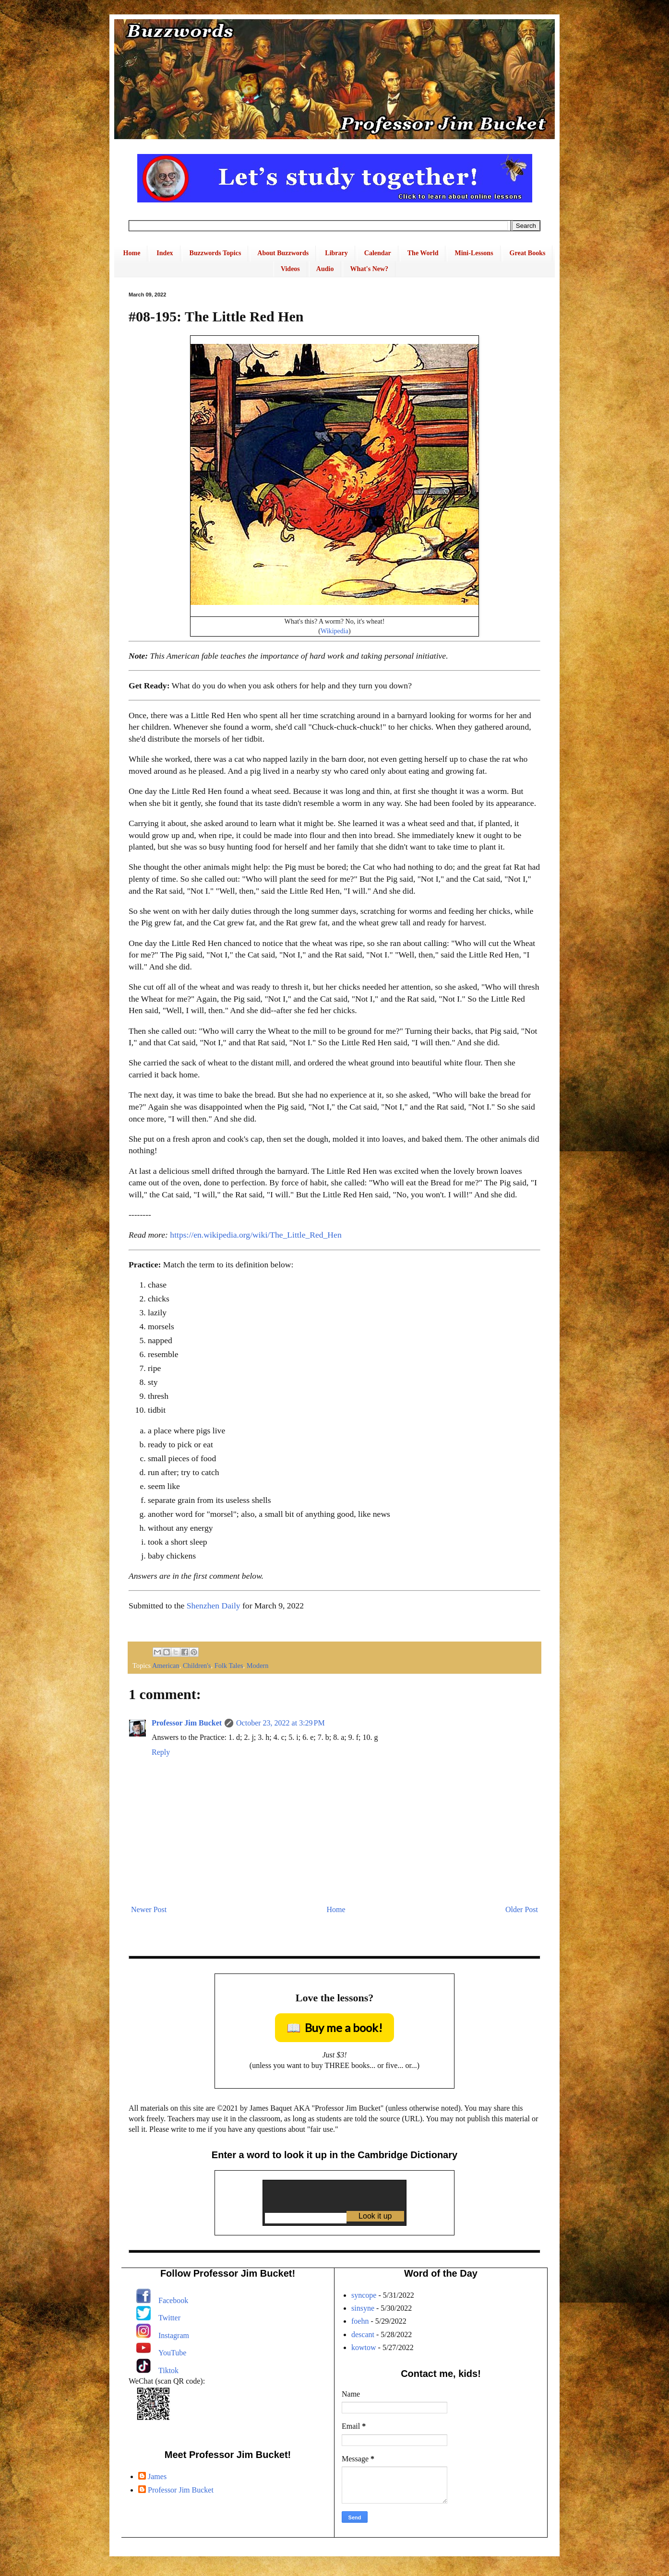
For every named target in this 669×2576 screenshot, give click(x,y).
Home (132, 253)
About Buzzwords (283, 253)
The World (423, 253)
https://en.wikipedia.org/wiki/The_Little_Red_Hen (255, 1235)
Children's (197, 1665)
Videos (290, 268)
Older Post (521, 1909)
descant (362, 2334)
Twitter (169, 2318)
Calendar (377, 253)
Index (164, 253)
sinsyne (362, 2308)
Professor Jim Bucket (187, 1723)
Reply (161, 1752)
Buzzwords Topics (215, 253)
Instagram (173, 2335)
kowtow (363, 2347)
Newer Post (149, 1909)
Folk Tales (229, 1665)
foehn (360, 2321)
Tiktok (168, 2370)
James (157, 2476)
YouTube (172, 2353)
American (165, 1665)
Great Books (528, 253)
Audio (325, 268)
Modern (258, 1665)
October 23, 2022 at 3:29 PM (280, 1723)
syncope (363, 2295)
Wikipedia (334, 631)
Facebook (173, 2300)
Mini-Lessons (473, 253)
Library (336, 253)
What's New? (369, 268)
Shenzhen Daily (213, 1605)
